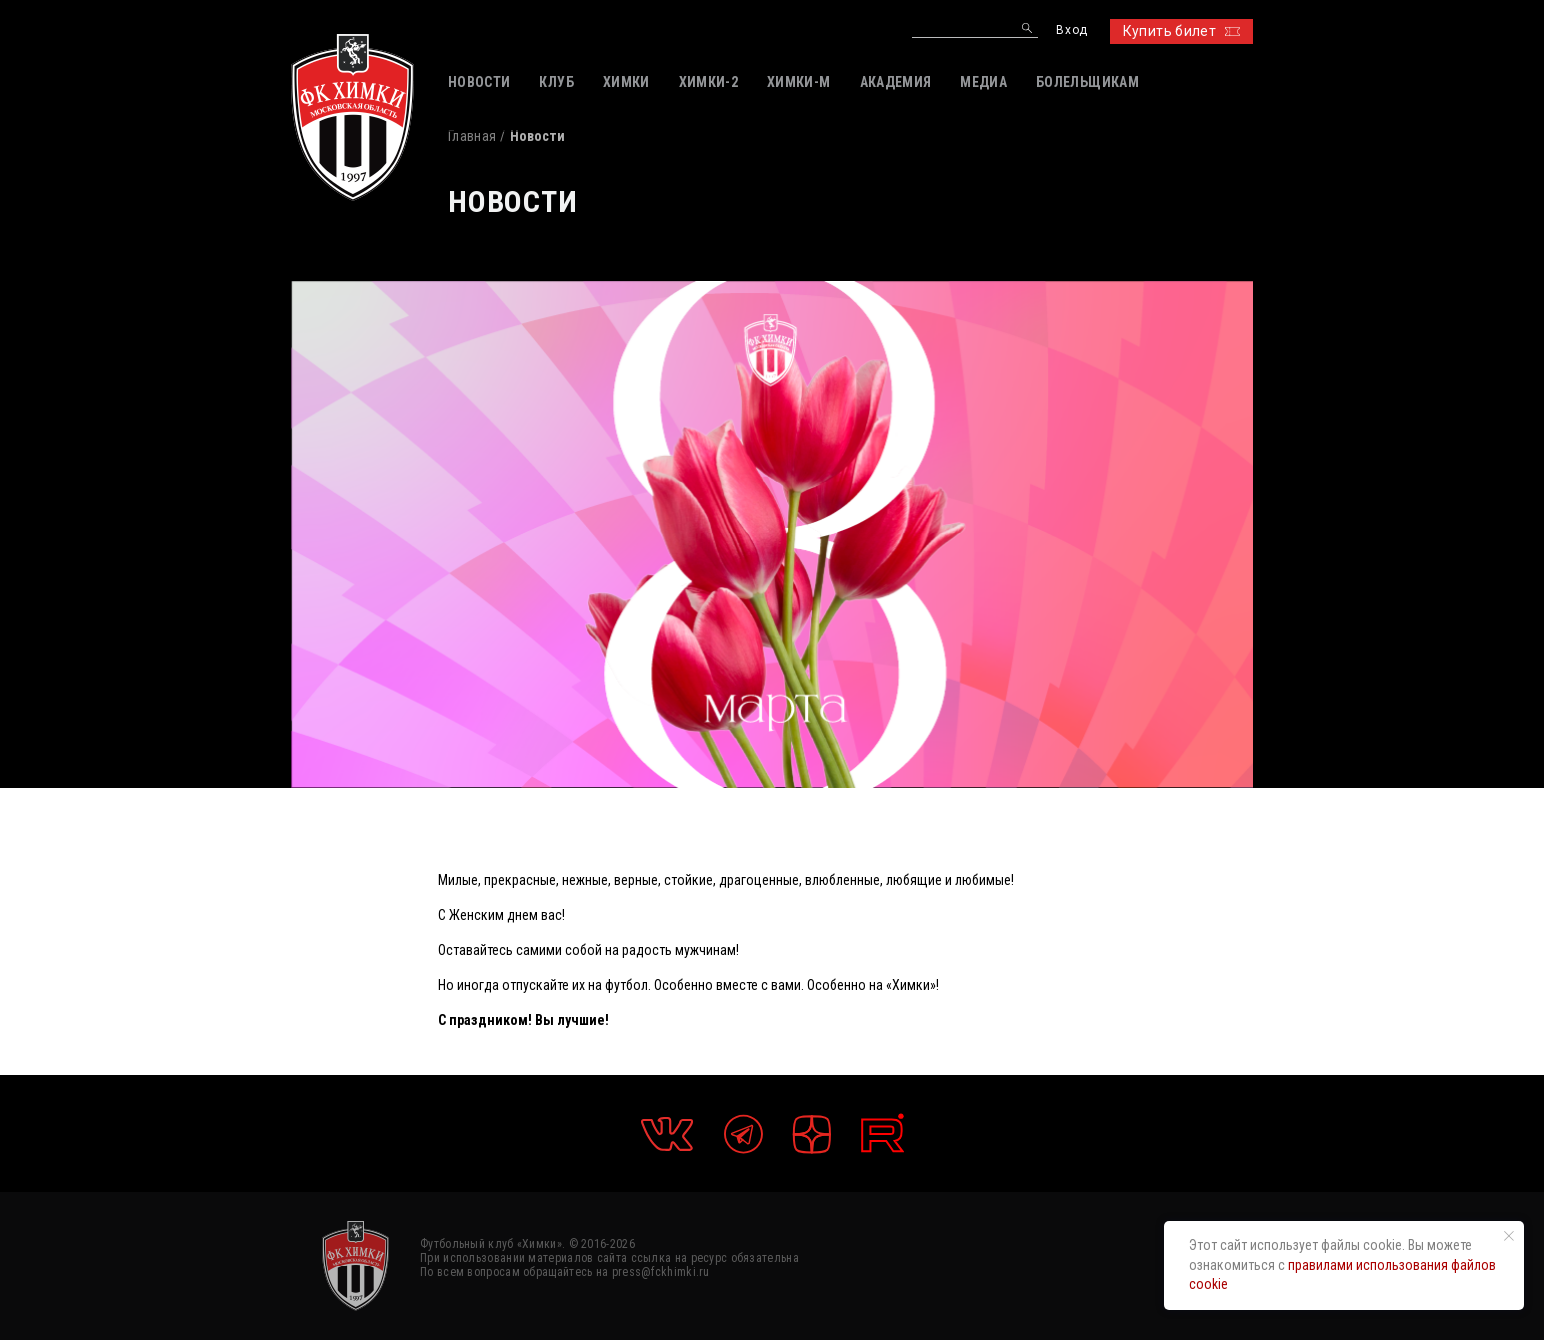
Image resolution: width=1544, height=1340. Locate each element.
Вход (1071, 30)
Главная (472, 136)
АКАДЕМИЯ (896, 82)
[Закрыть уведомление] (1509, 1236)
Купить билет (1181, 31)
